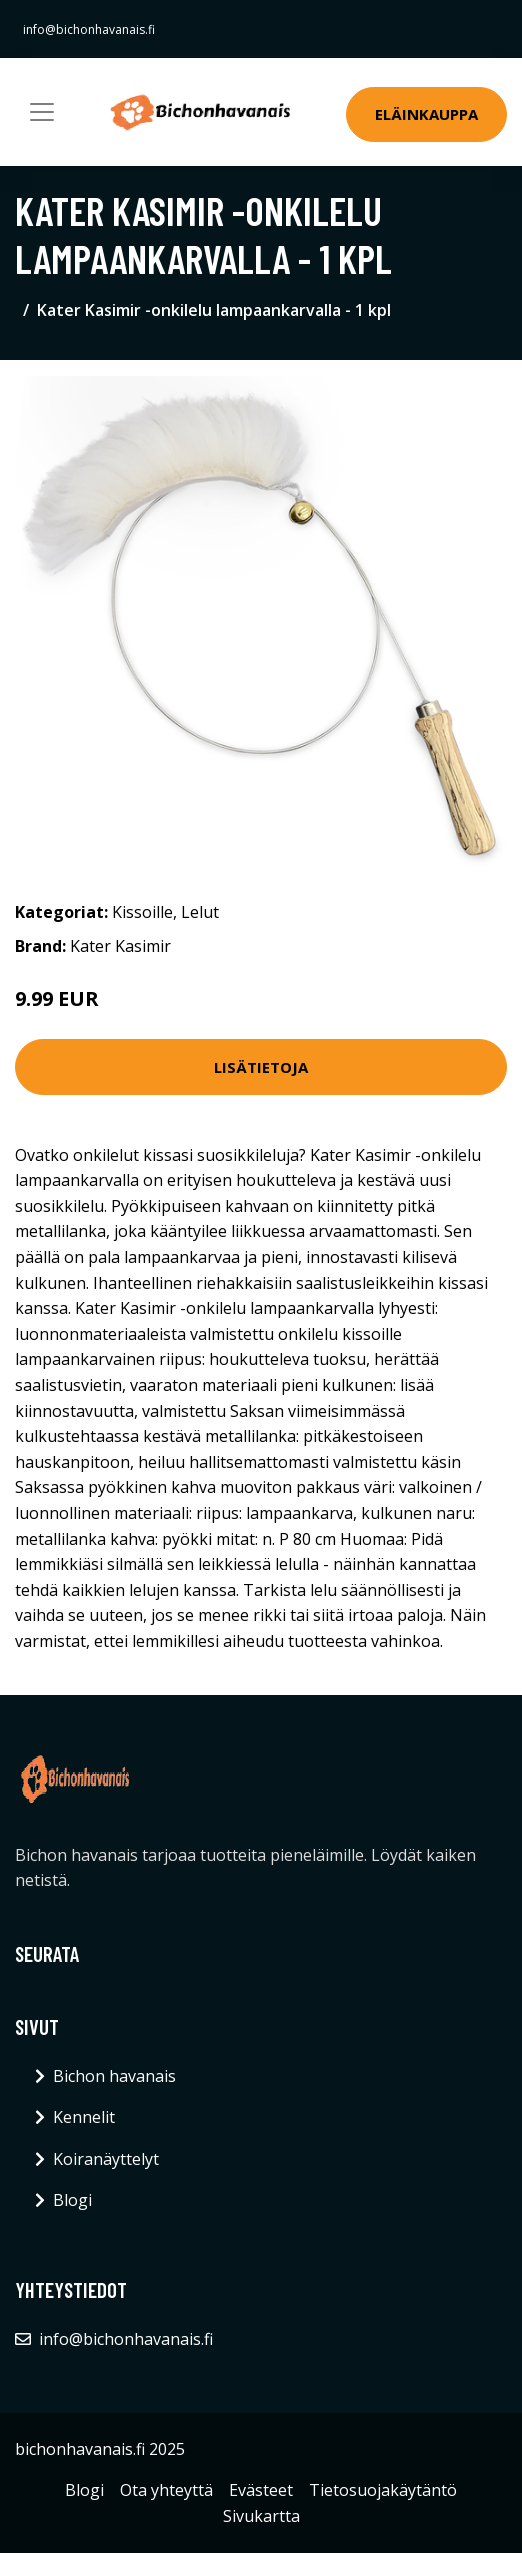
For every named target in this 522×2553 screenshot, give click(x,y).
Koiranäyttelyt (106, 2159)
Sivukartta (261, 2516)
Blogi (72, 2200)
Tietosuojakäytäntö (383, 2490)
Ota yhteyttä (166, 2490)
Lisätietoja (261, 1067)
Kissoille (142, 912)
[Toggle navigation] (42, 112)
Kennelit (84, 2117)
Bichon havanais (114, 2076)
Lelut (200, 912)
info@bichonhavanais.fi (89, 29)
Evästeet (261, 2490)
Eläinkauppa (426, 114)
